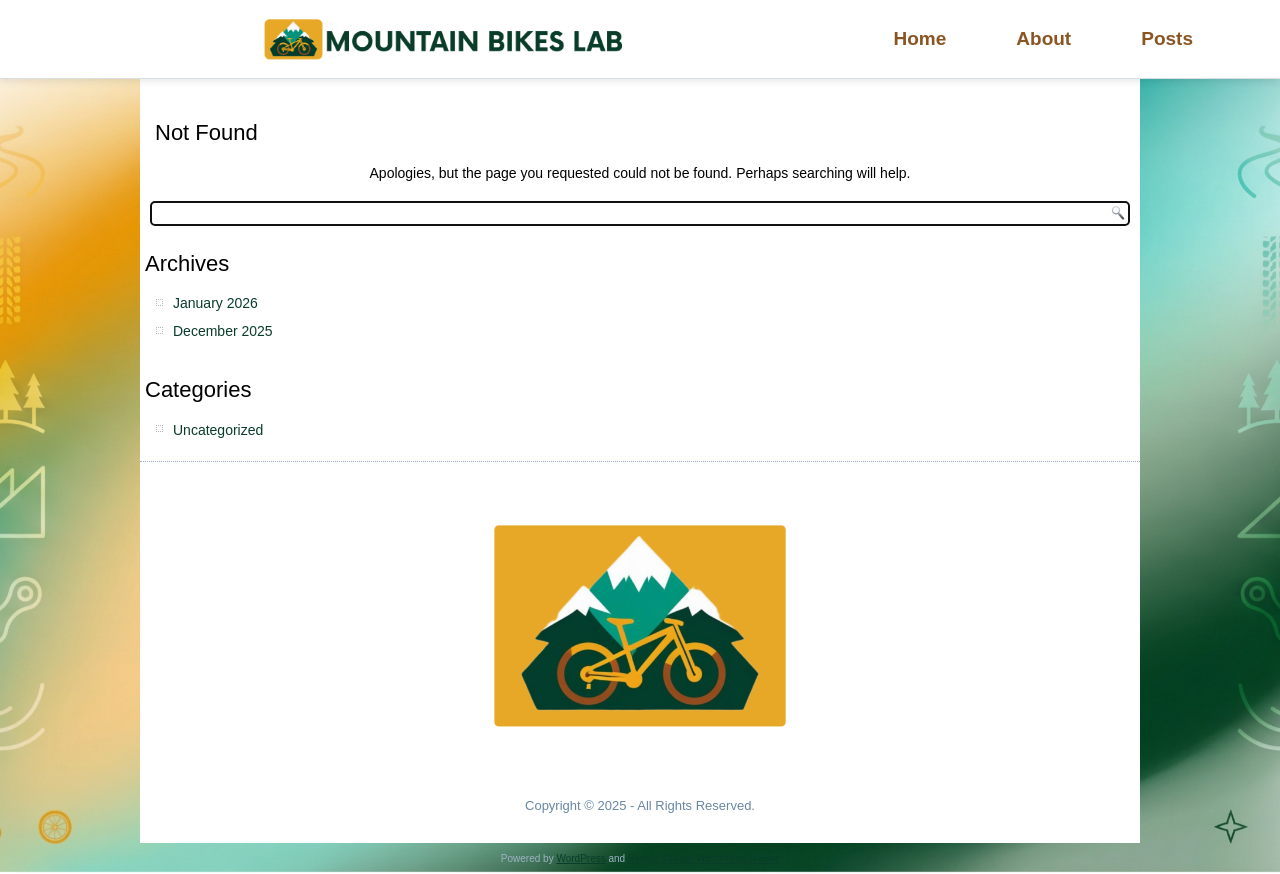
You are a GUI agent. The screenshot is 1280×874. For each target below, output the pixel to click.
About (1043, 38)
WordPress (580, 858)
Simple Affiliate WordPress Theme (703, 858)
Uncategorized (218, 430)
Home (920, 38)
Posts (1167, 38)
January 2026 (215, 303)
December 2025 (223, 331)
